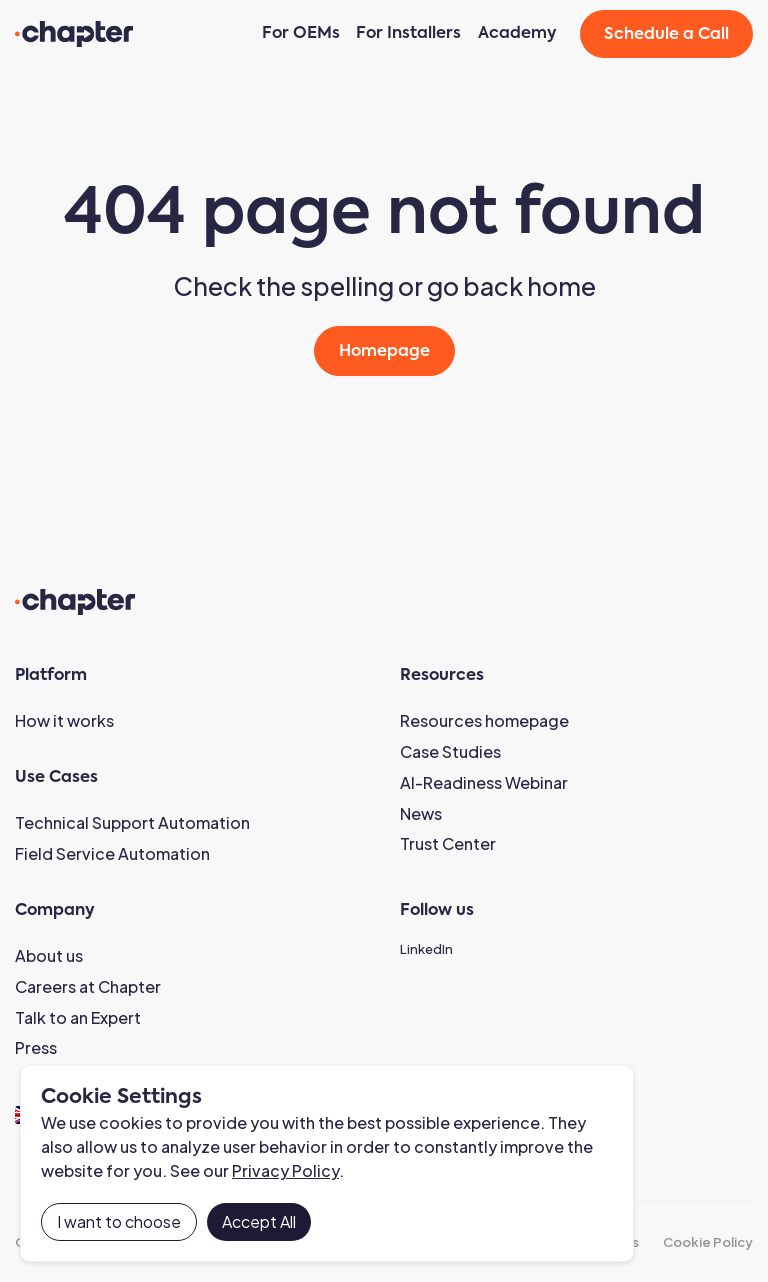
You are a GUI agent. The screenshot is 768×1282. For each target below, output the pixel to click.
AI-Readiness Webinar (484, 782)
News (421, 813)
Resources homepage (484, 720)
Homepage (384, 352)
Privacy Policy (285, 1170)
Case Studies (450, 751)
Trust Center (448, 843)
